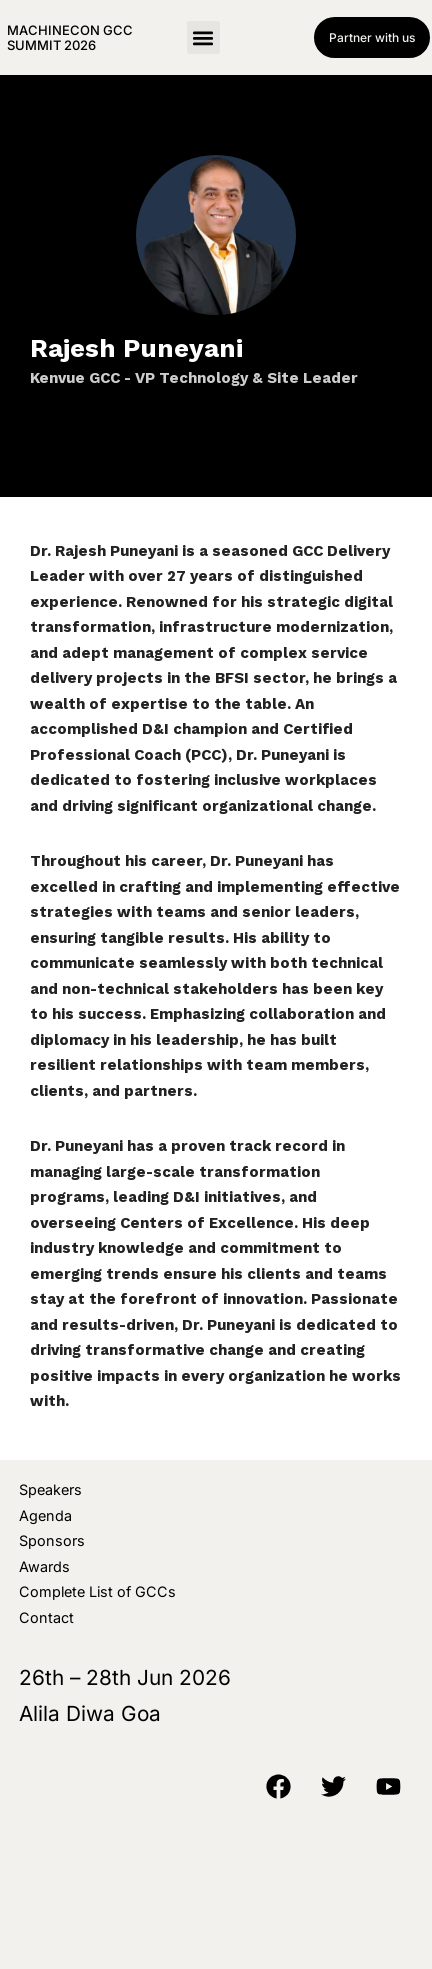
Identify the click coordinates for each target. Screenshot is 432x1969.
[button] (203, 37)
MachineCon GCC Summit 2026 (70, 37)
